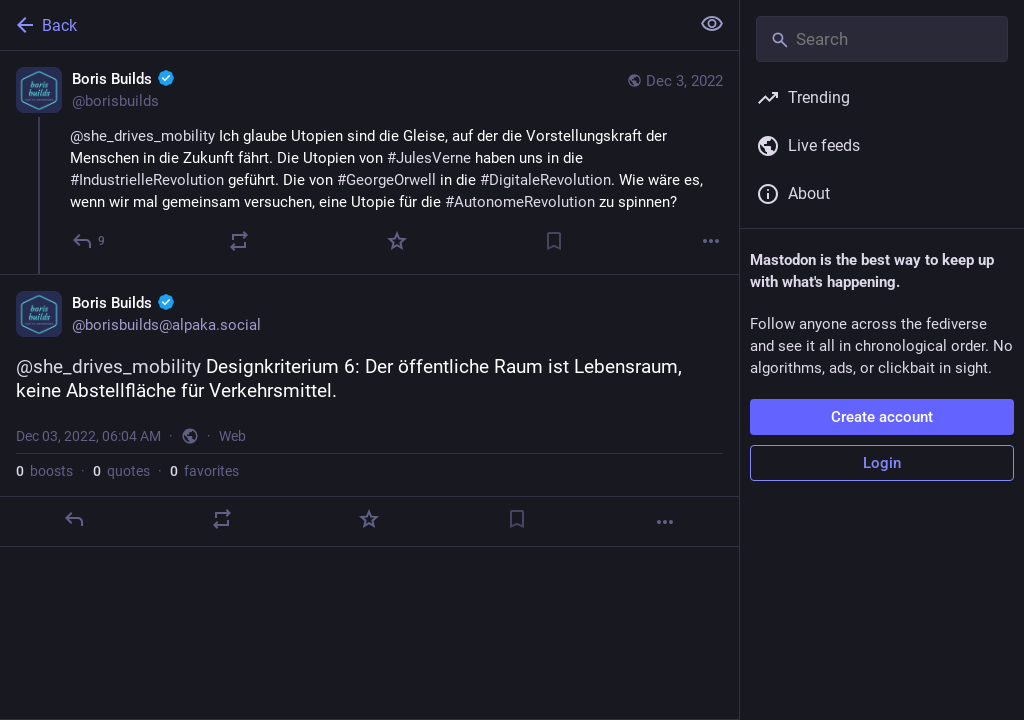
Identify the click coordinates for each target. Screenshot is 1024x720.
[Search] (882, 39)
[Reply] (89, 241)
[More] (711, 241)
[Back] (342, 25)
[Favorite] (397, 241)
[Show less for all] (712, 24)
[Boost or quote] (239, 241)
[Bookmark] (554, 241)
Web (232, 436)
